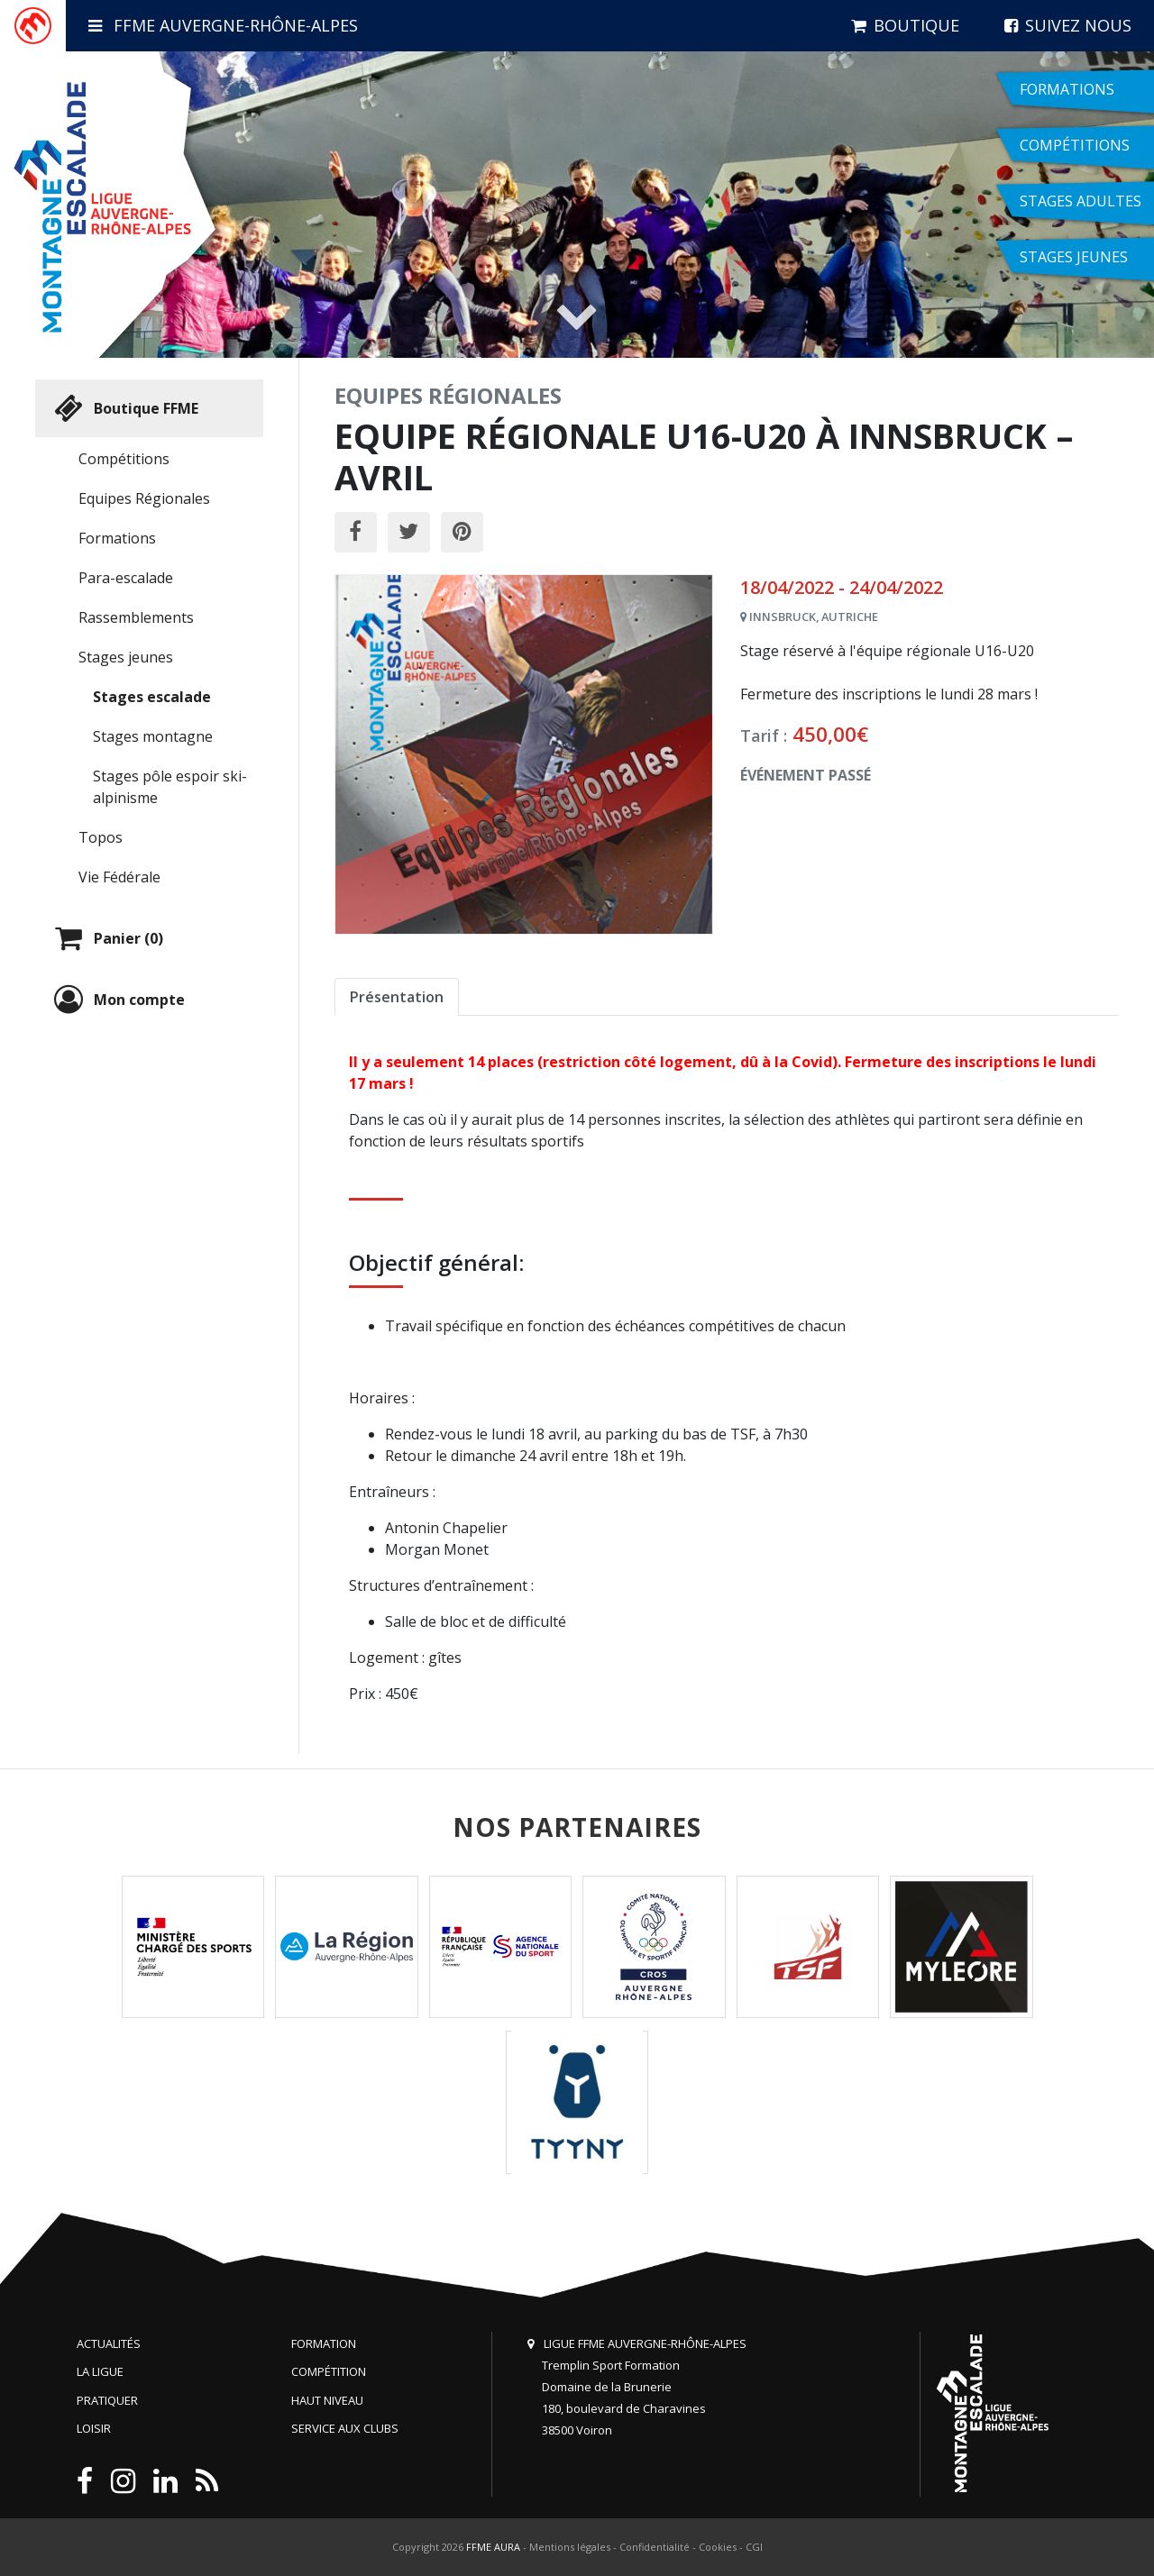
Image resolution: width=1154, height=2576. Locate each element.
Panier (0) (106, 938)
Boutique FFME (124, 408)
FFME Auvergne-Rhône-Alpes (223, 25)
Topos (100, 837)
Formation (323, 2343)
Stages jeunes (125, 657)
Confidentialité (654, 2546)
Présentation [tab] (397, 997)
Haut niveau (327, 2400)
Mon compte (117, 999)
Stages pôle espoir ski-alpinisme (170, 787)
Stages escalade (152, 697)
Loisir (94, 2428)
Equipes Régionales (144, 498)
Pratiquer (107, 2400)
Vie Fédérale (119, 877)
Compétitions (123, 459)
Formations (117, 538)
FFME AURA (493, 2546)
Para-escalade (125, 578)
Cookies (718, 2546)
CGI (754, 2546)
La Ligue (100, 2371)
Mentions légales (569, 2546)
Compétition (328, 2371)
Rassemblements (136, 617)
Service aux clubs (344, 2428)
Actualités (109, 2343)
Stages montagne (153, 736)
